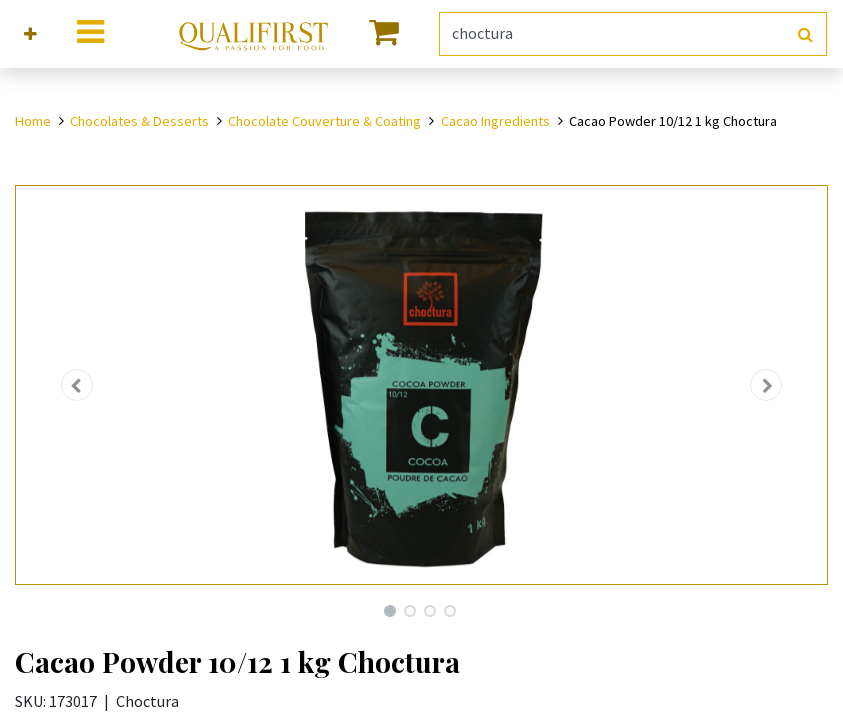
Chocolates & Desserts (139, 121)
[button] (30, 34)
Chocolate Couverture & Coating (324, 121)
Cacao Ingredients (495, 121)
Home (33, 121)
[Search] (805, 34)
